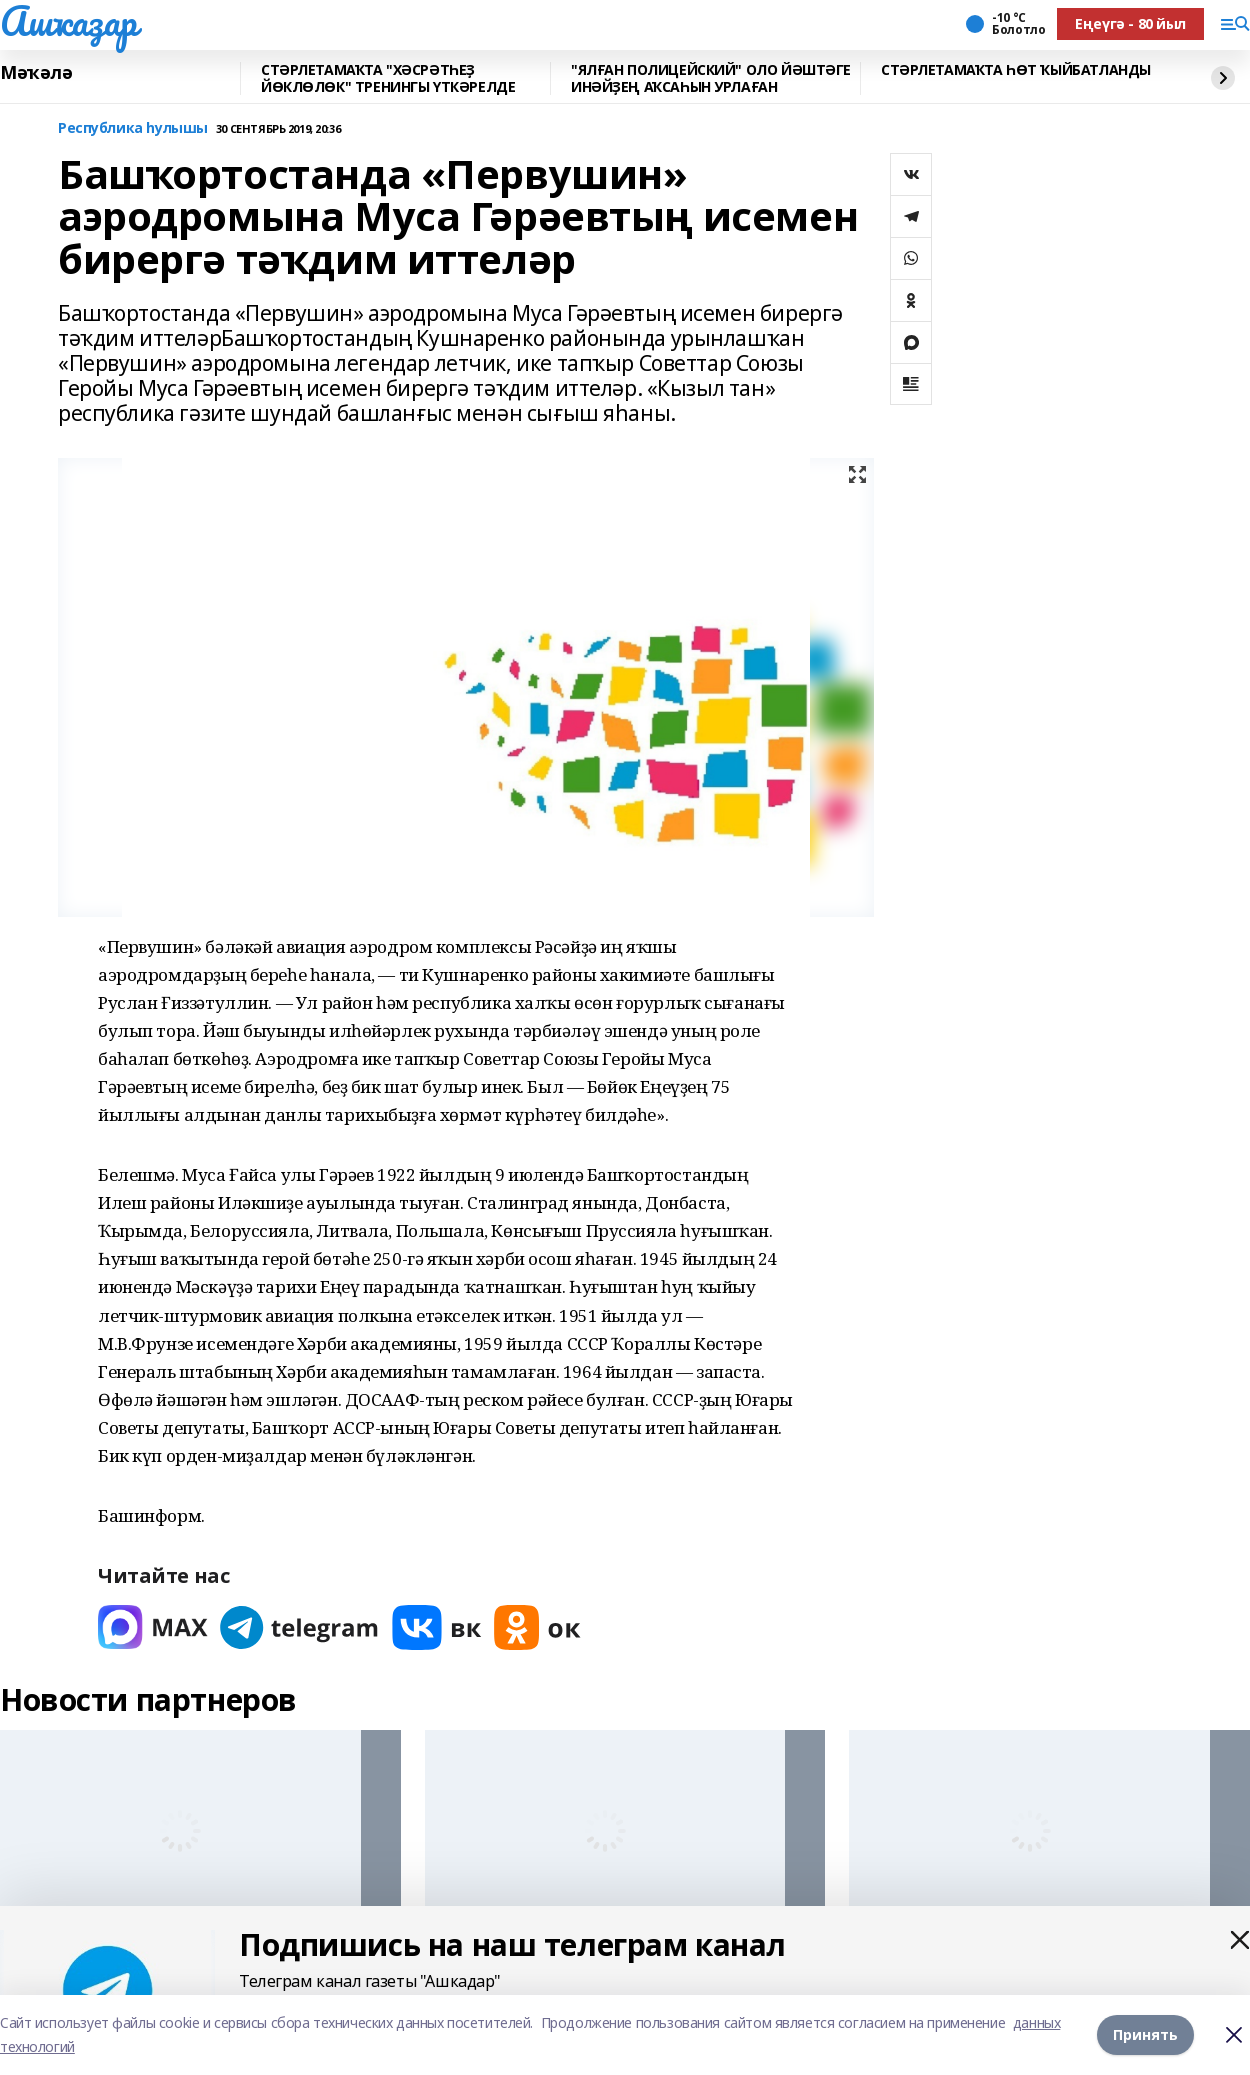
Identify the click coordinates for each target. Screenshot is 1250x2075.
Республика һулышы (133, 128)
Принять (1145, 2034)
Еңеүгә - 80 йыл (1130, 23)
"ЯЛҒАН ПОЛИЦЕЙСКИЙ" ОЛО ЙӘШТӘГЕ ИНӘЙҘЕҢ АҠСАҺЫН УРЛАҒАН (711, 78)
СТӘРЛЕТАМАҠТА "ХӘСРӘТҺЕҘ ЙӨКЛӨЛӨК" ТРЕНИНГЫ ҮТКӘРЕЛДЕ (388, 78)
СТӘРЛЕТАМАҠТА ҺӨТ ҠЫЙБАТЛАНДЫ (1016, 70)
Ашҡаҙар (68, 21)
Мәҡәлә (36, 73)
